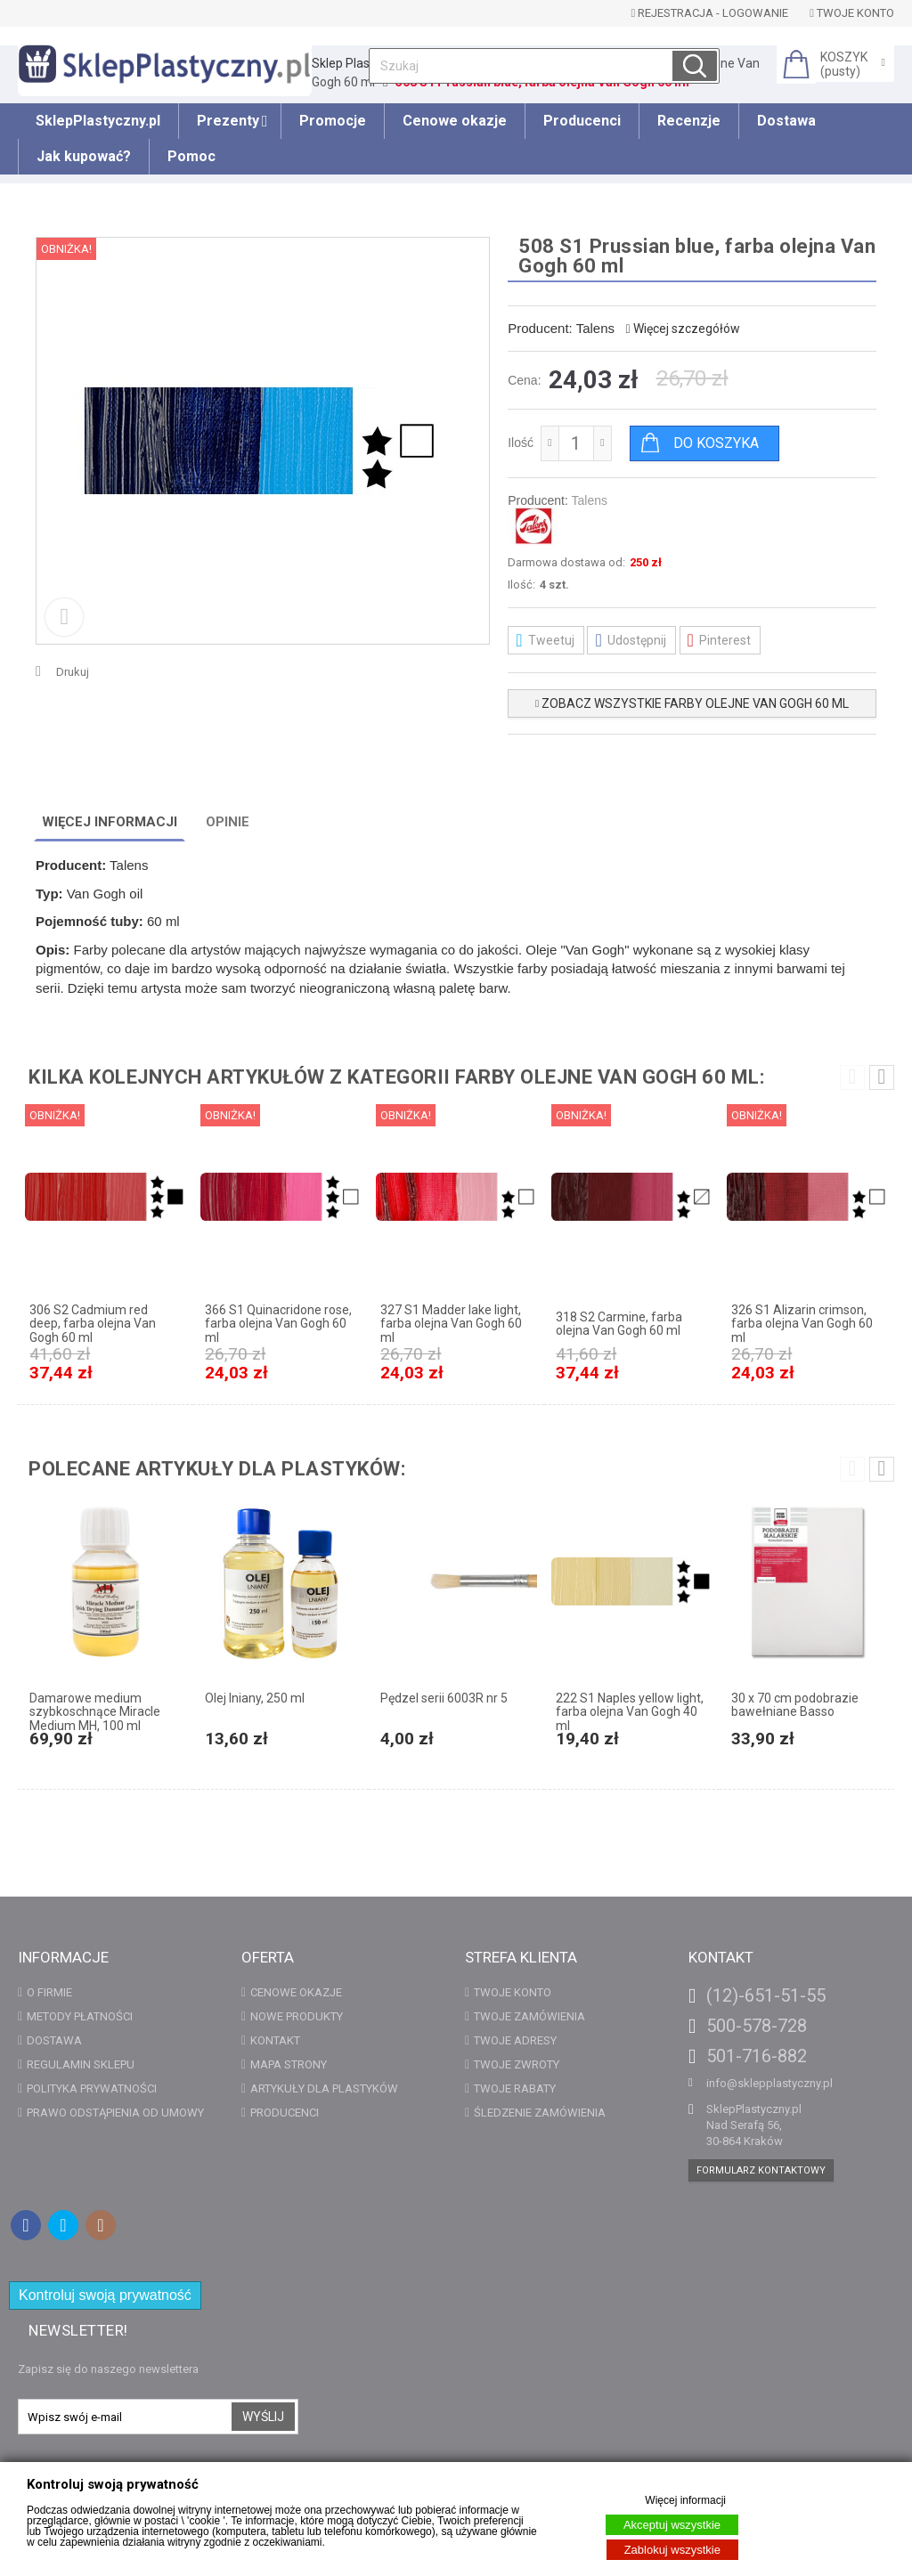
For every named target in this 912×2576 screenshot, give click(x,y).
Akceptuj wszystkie (672, 2524)
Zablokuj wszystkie (672, 2549)
